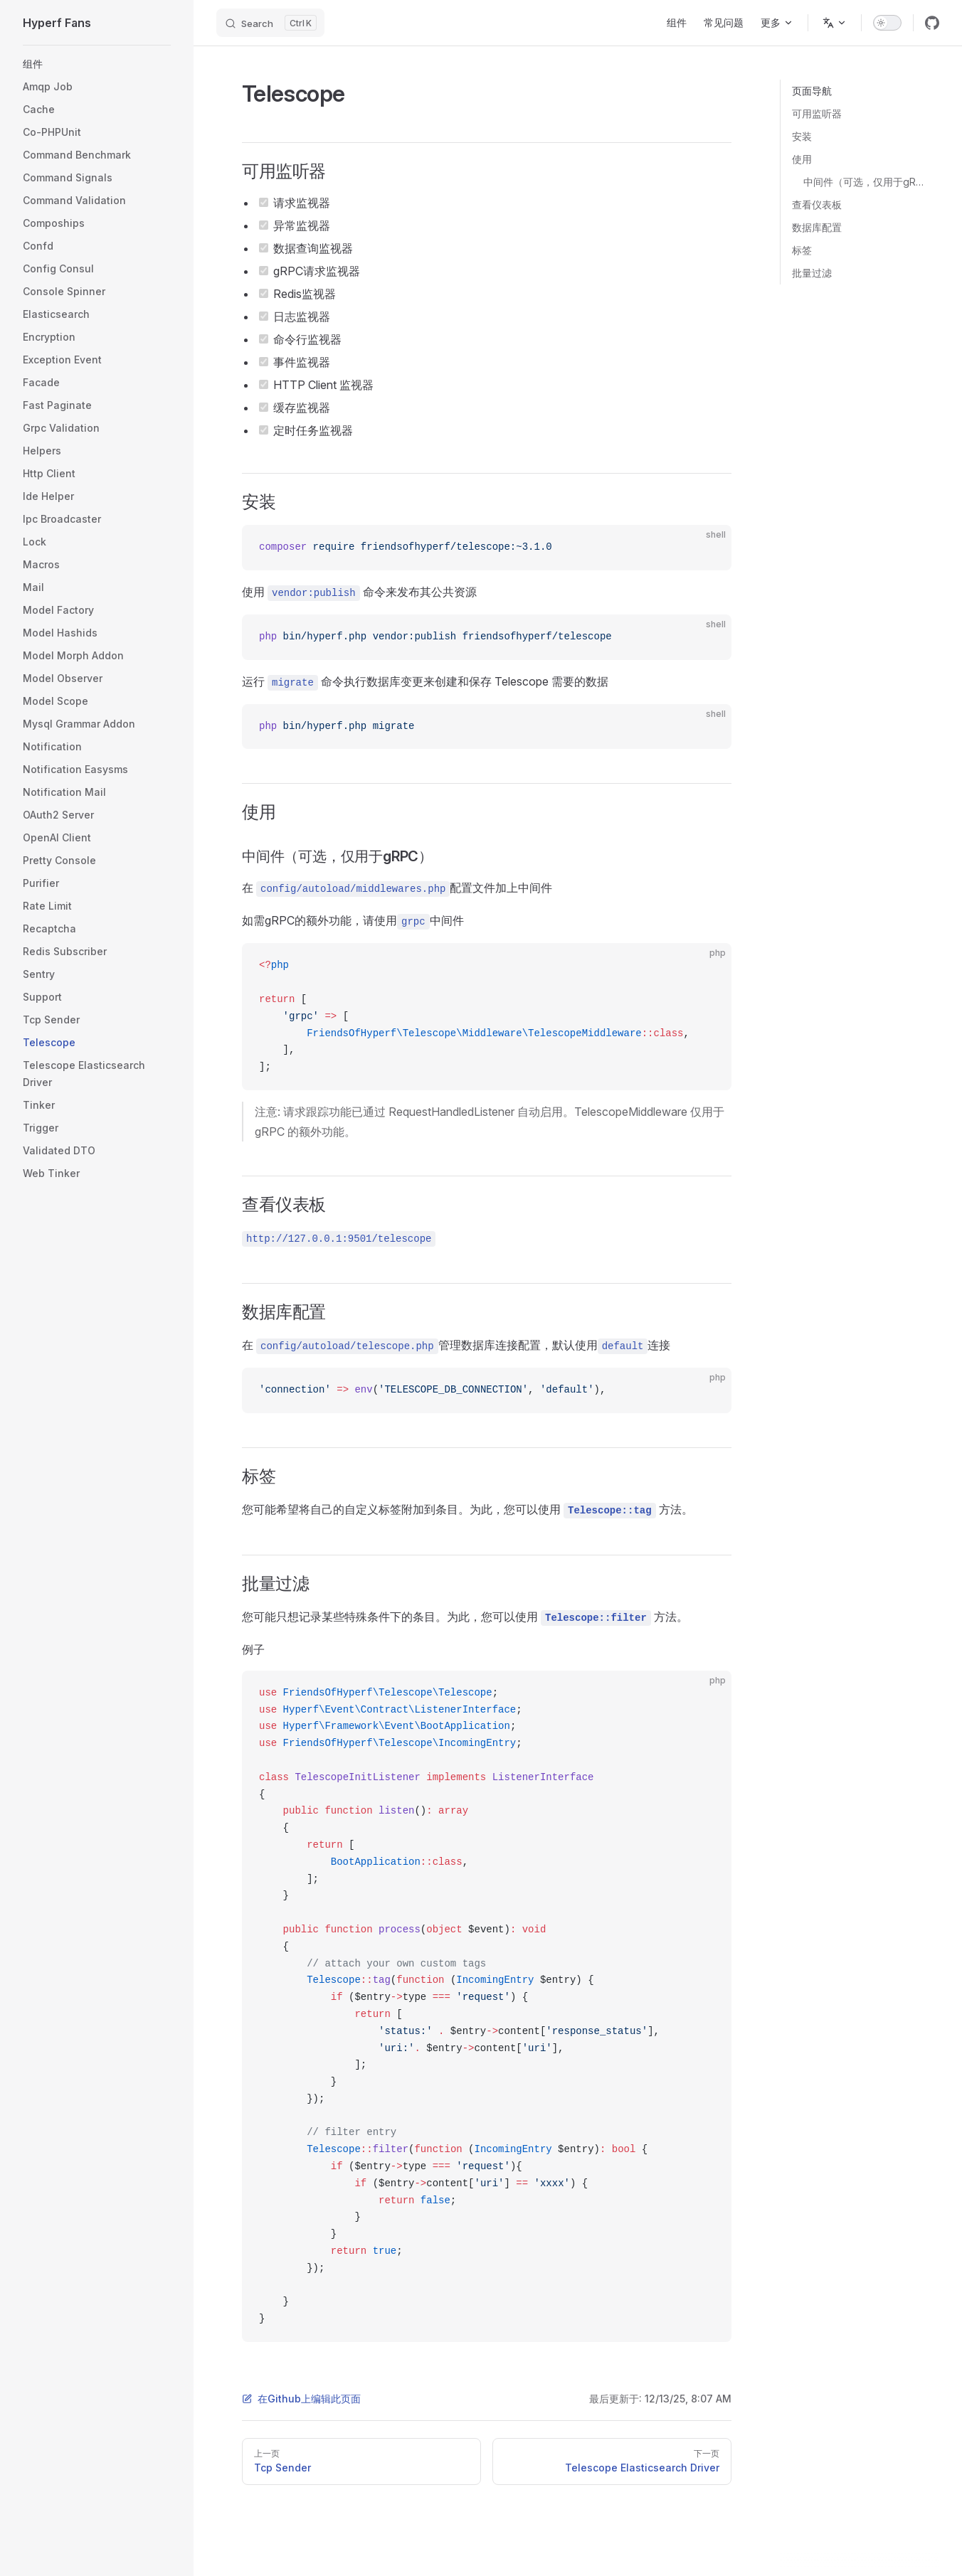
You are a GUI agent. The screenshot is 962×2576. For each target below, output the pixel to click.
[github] (932, 23)
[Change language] (834, 23)
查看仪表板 (817, 204)
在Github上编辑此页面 (301, 2399)
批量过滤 (812, 273)
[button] (97, 64)
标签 (802, 250)
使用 (802, 159)
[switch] (887, 23)
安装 (802, 136)
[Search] (270, 23)
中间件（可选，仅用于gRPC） (865, 182)
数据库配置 (817, 227)
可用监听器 (817, 113)
